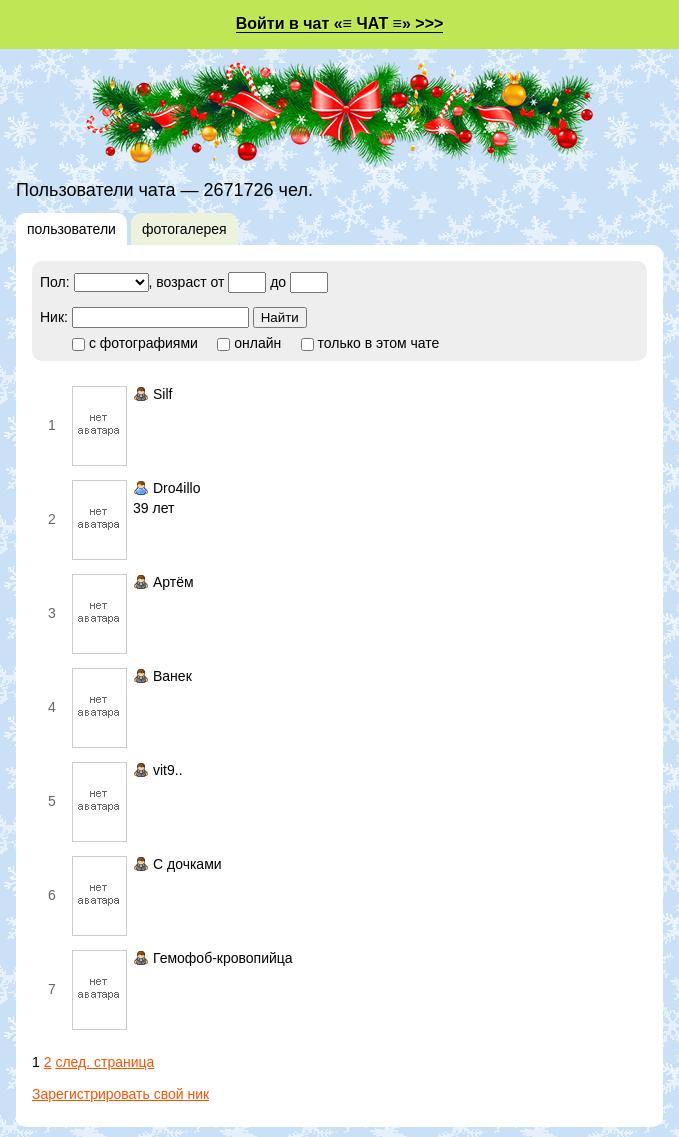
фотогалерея (184, 229)
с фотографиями (135, 343)
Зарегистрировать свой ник (120, 1094)
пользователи (71, 229)
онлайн (249, 343)
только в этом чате (370, 343)
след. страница (104, 1062)
